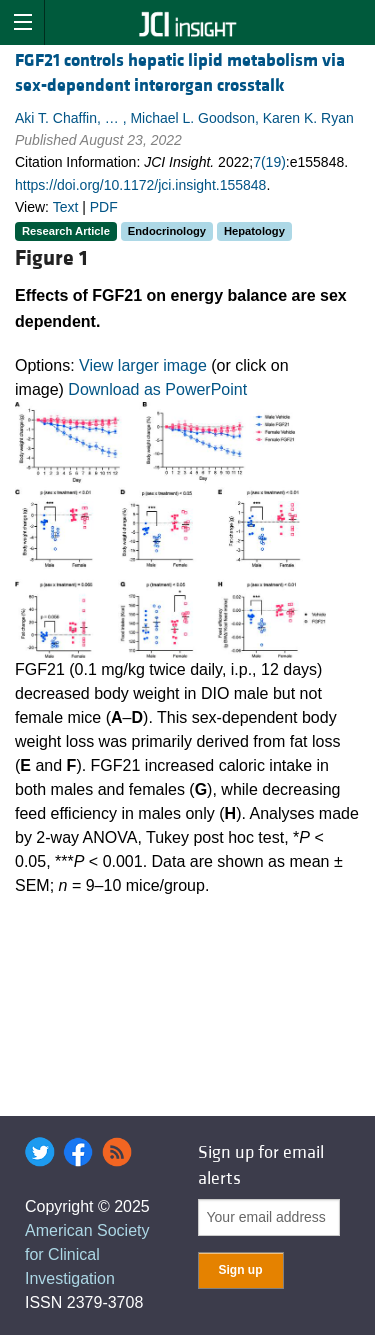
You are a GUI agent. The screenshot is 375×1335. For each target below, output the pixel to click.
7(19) (269, 162)
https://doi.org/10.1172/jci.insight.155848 (140, 185)
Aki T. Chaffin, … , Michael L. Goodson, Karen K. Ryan (184, 118)
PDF (104, 207)
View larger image (143, 365)
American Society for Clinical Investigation (87, 1254)
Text (66, 207)
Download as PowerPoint (157, 389)
